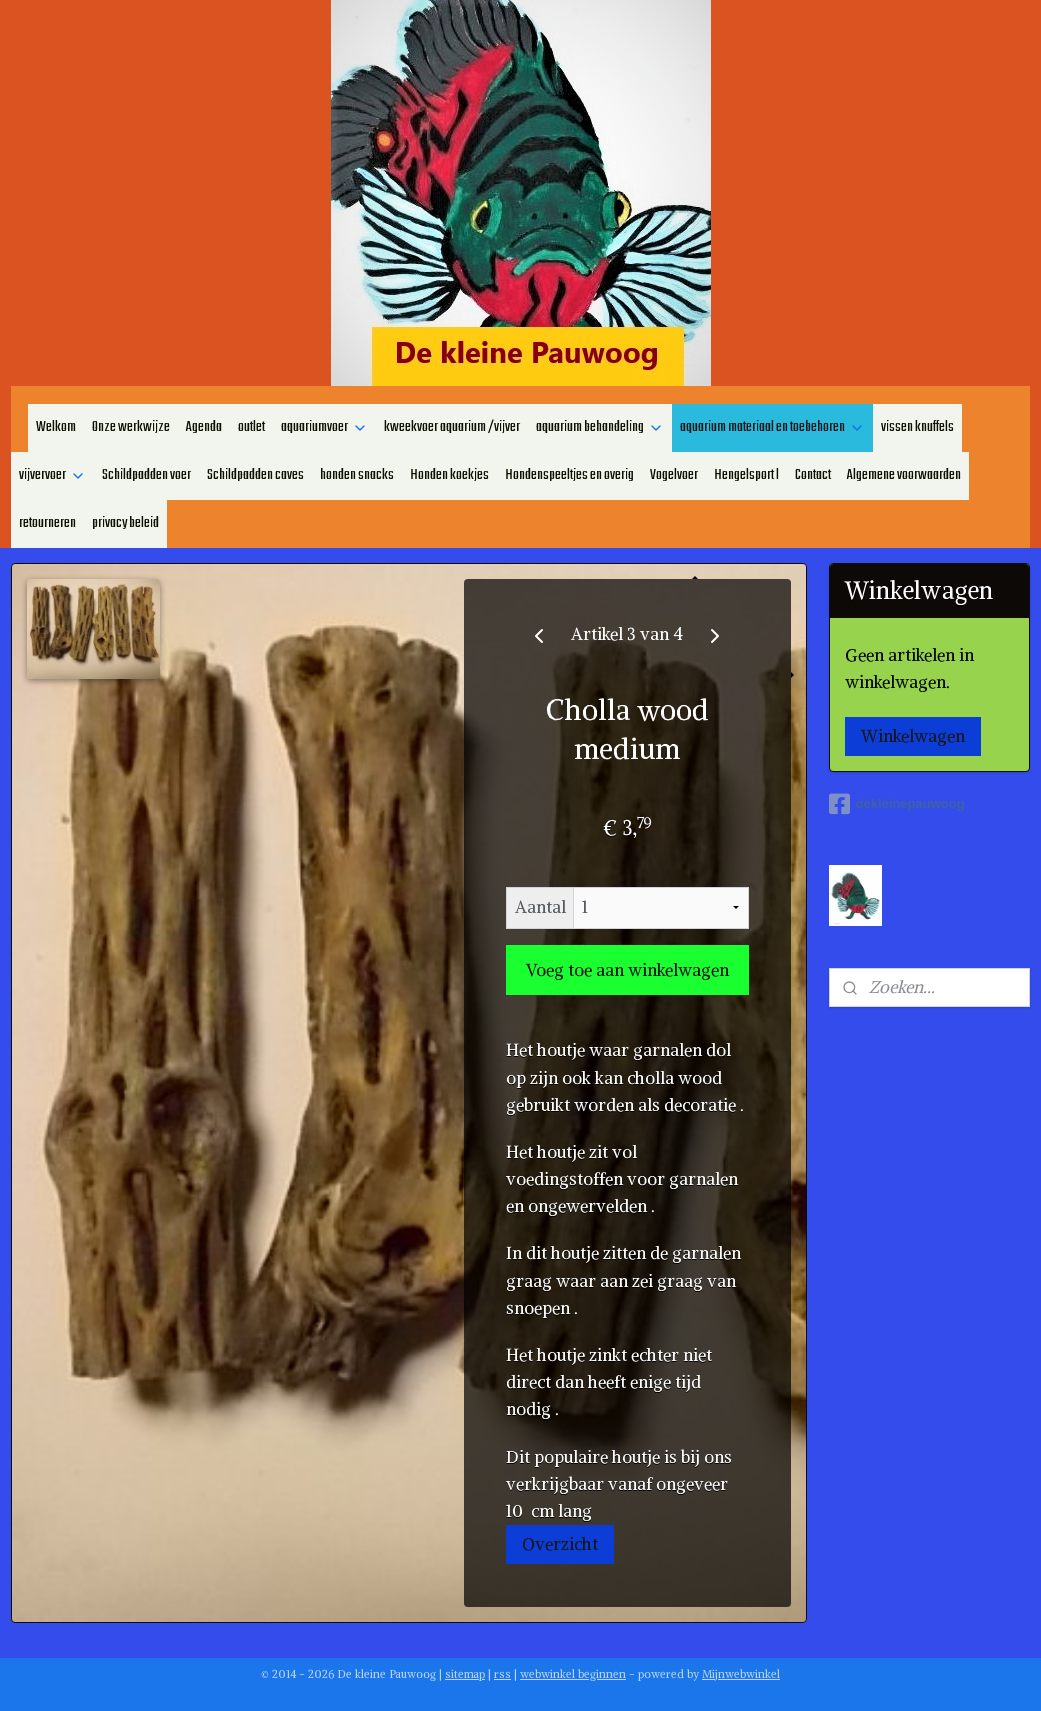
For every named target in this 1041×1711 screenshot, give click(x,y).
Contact (813, 475)
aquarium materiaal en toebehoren (772, 427)
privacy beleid (125, 523)
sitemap (465, 1674)
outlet (251, 427)
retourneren (47, 523)
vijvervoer (52, 475)
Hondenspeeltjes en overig (569, 475)
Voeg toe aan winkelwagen (627, 970)
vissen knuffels (917, 427)
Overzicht (560, 1544)
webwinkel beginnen (573, 1674)
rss (502, 1674)
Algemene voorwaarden (904, 475)
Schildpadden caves (255, 475)
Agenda (204, 427)
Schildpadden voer (146, 475)
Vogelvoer (674, 475)
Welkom (56, 427)
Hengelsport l (746, 475)
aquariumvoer (324, 427)
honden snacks (357, 475)
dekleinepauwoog (897, 804)
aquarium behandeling (600, 427)
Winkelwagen (913, 736)
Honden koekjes (449, 475)
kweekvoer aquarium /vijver (452, 427)
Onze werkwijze (131, 427)
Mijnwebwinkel (741, 1674)
